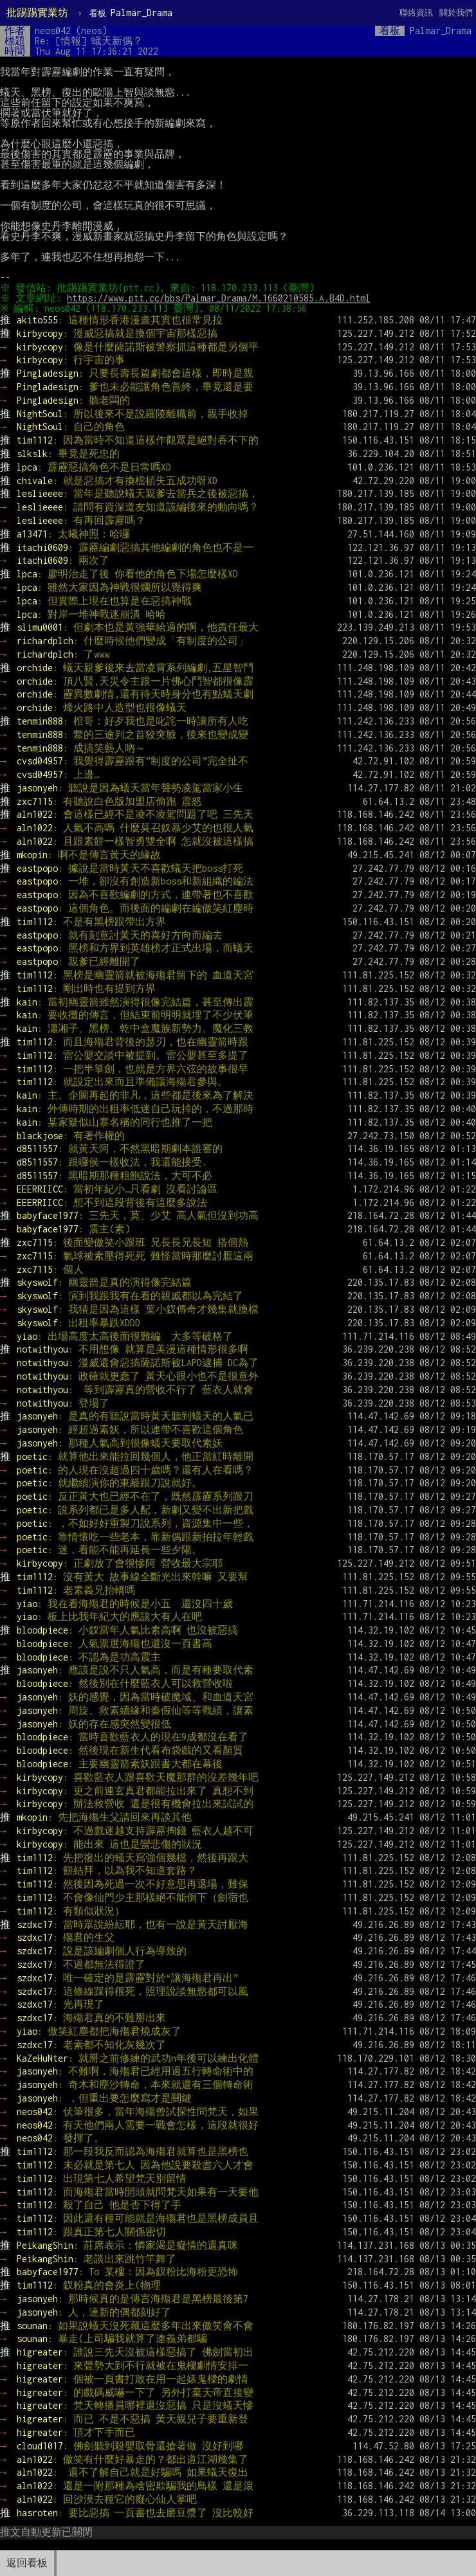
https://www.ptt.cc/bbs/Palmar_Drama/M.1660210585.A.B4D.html (220, 298)
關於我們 (456, 12)
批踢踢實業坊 (37, 12)
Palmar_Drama (130, 12)
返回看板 (27, 2562)
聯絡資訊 (416, 12)
